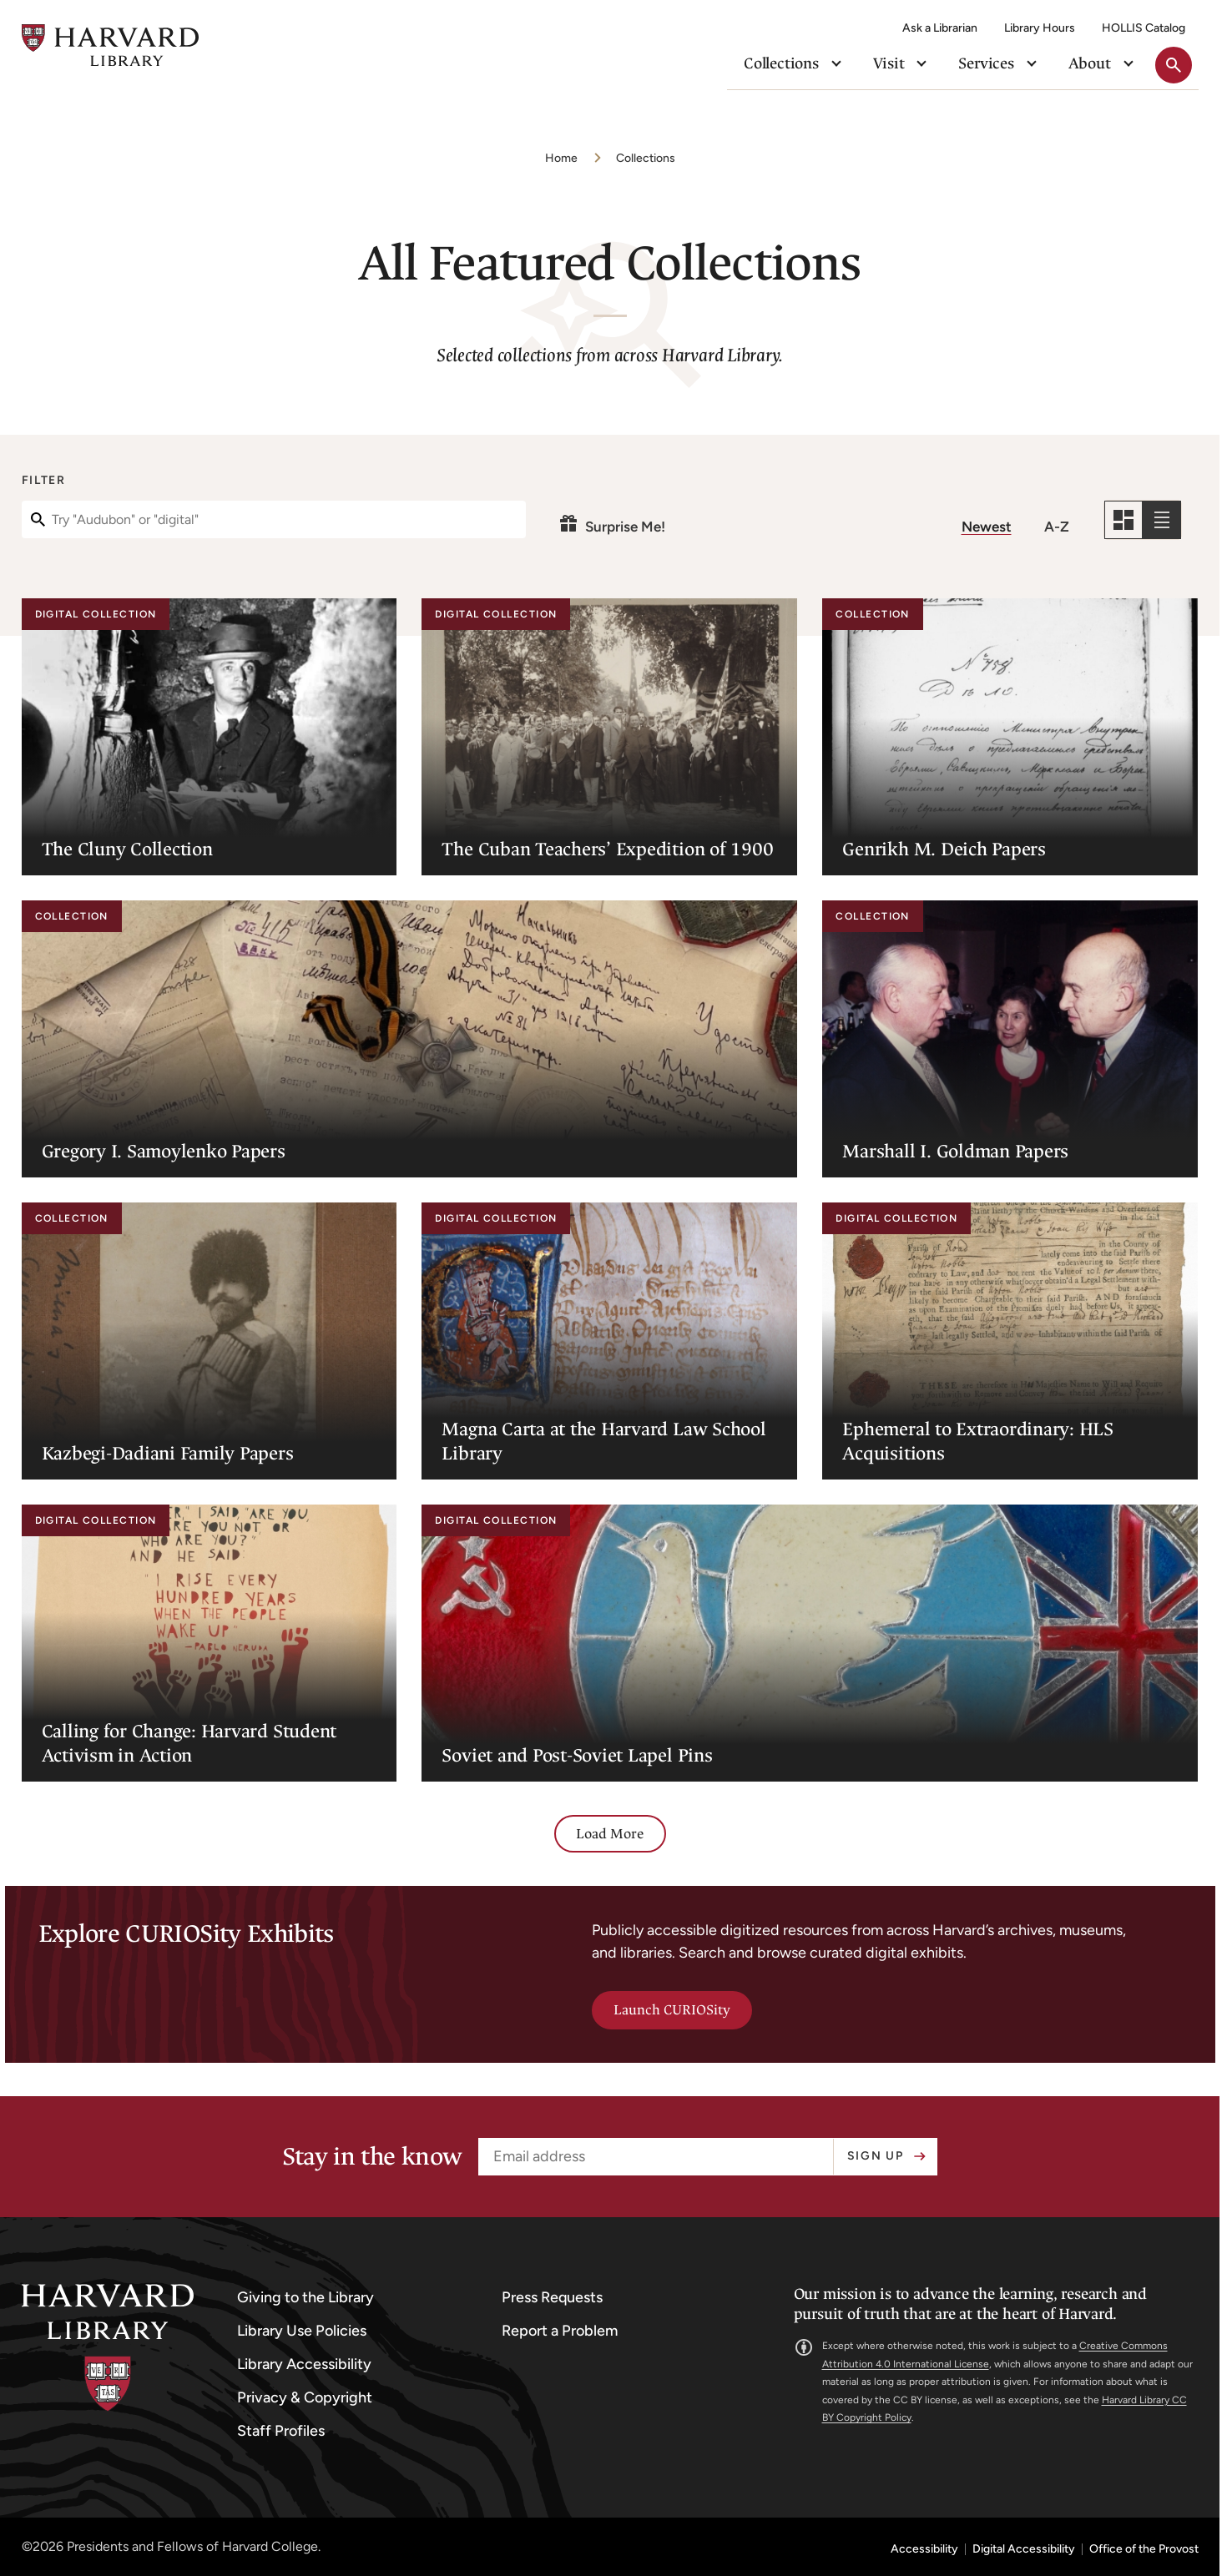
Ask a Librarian (939, 28)
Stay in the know (372, 2156)
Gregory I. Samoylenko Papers (163, 1151)
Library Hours (1039, 28)
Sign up (875, 2156)
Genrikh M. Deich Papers (943, 849)
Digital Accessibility (1023, 2549)
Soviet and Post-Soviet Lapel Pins (577, 1755)
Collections (645, 158)
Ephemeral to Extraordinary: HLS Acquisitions (977, 1441)
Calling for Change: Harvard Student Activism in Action (189, 1743)
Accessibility (924, 2549)
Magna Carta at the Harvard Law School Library (603, 1441)
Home (561, 158)
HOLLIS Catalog (1143, 28)
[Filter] (274, 519)
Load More (610, 1834)
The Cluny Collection (127, 849)
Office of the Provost (1144, 2549)
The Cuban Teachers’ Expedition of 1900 (607, 849)
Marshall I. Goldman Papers (955, 1151)
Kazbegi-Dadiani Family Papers (168, 1453)
